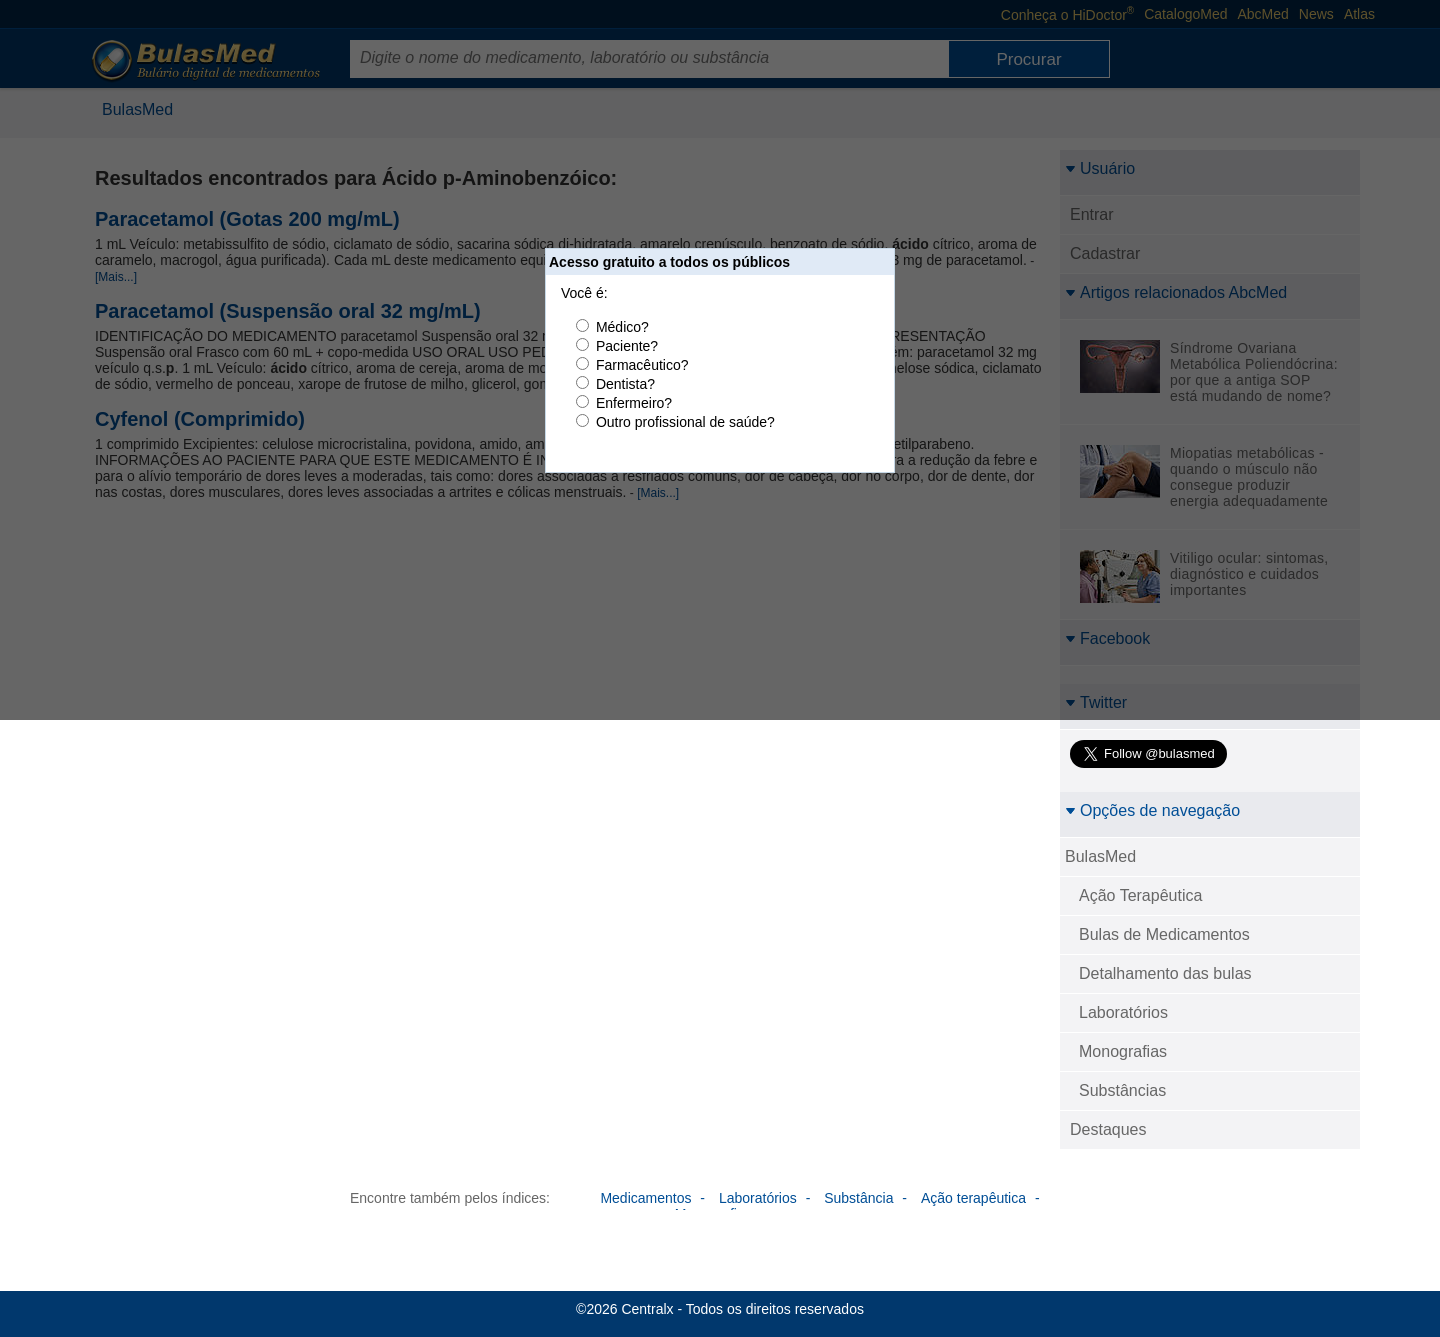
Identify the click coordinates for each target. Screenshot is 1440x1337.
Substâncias (1122, 1090)
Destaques (1108, 1129)
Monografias (1123, 1051)
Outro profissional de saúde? (685, 422)
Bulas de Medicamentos (1164, 934)
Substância (858, 1198)
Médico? (622, 327)
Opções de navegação (1152, 810)
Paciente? (627, 346)
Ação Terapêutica (1140, 895)
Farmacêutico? (642, 365)
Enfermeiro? (634, 403)
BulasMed (1100, 856)
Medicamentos (645, 1198)
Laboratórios (1123, 1012)
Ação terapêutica (973, 1198)
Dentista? (625, 384)
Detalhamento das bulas (1165, 973)
